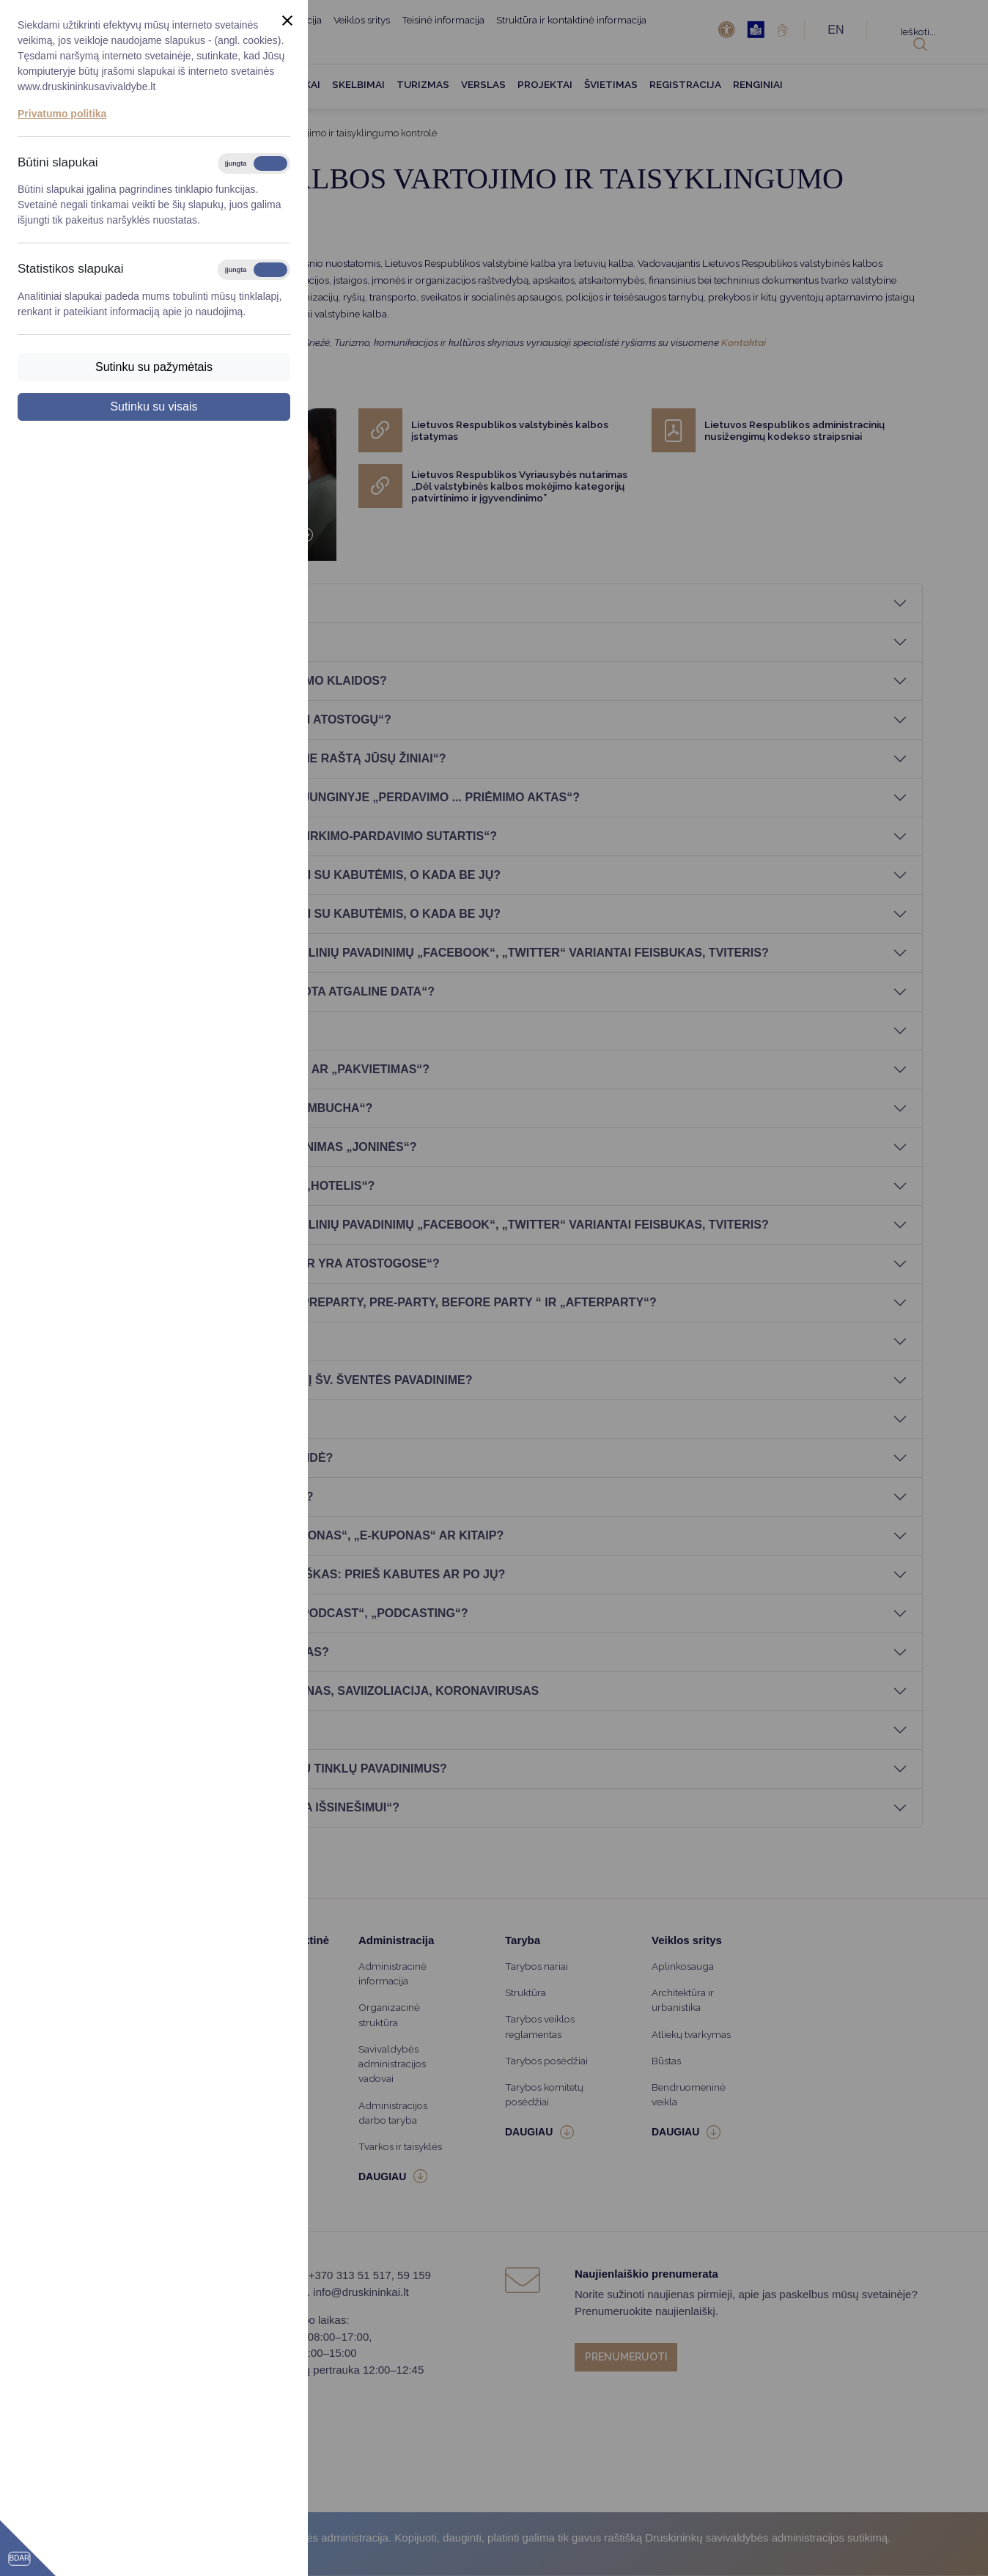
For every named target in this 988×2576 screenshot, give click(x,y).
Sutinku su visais (153, 406)
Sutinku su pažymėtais (154, 367)
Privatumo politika (62, 113)
